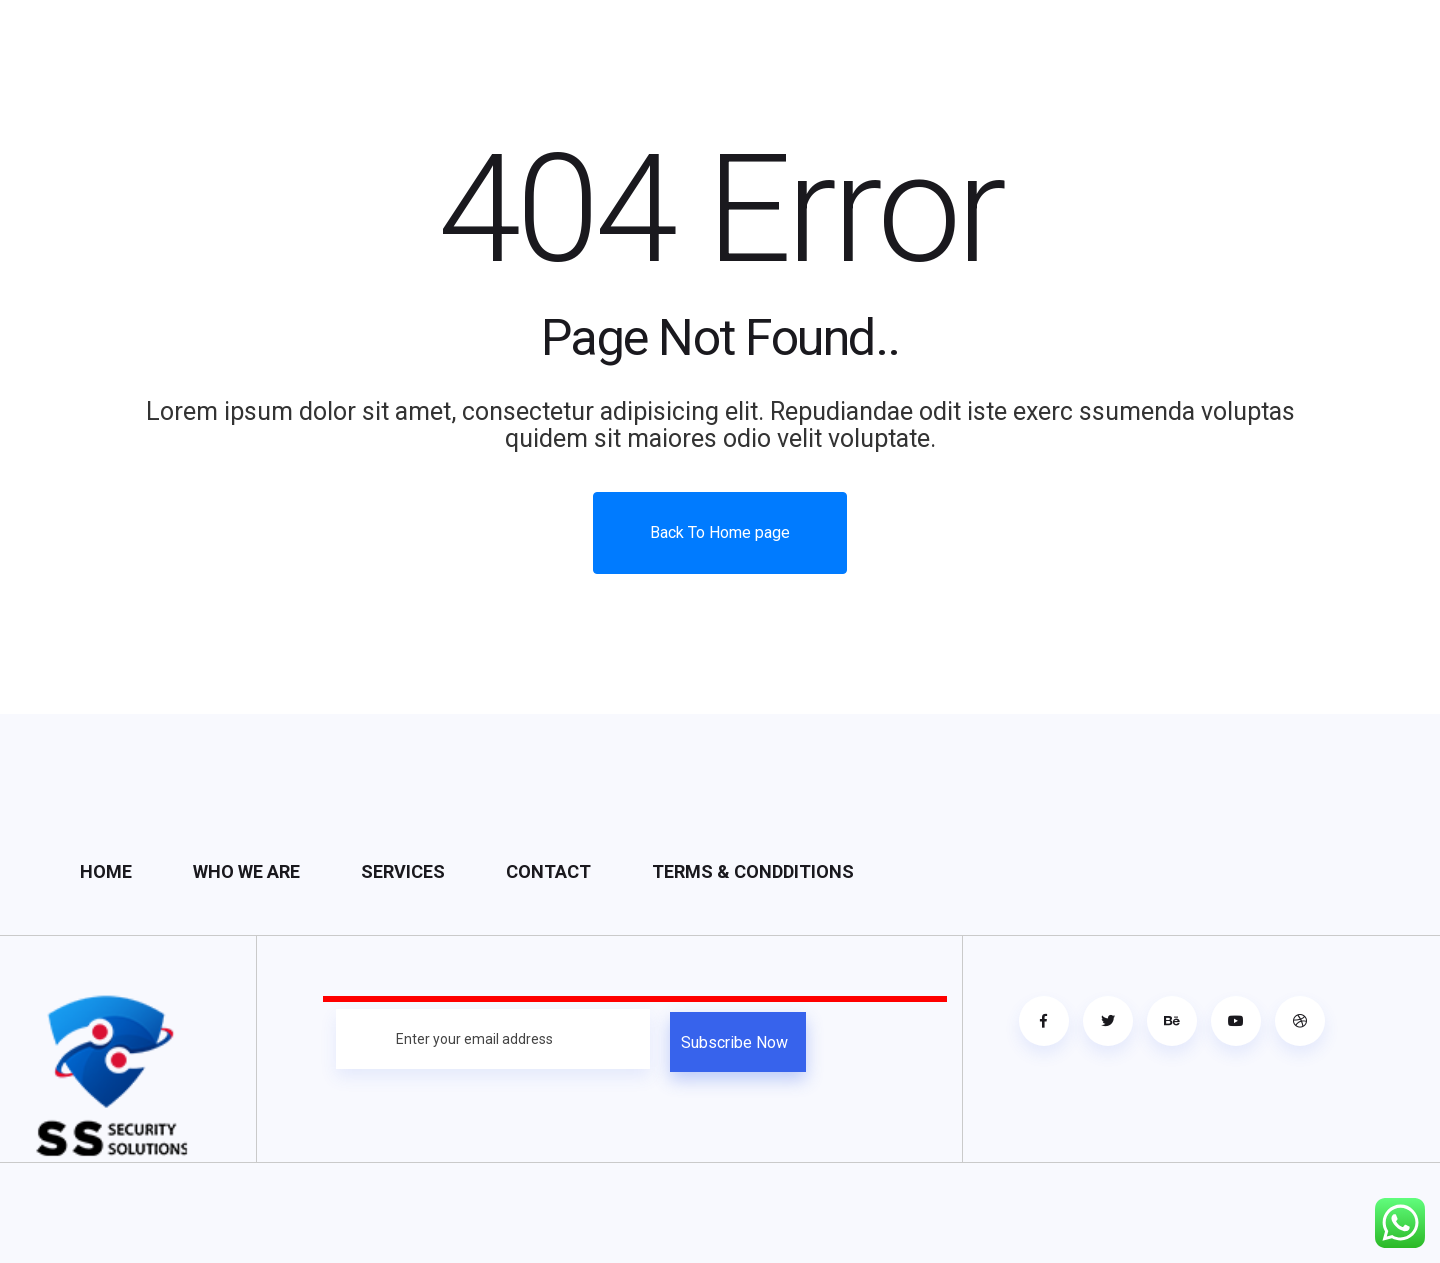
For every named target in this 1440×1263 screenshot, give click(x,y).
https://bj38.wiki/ (720, 1212)
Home (106, 871)
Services (403, 871)
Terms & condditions (753, 871)
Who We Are (246, 871)
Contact (548, 871)
